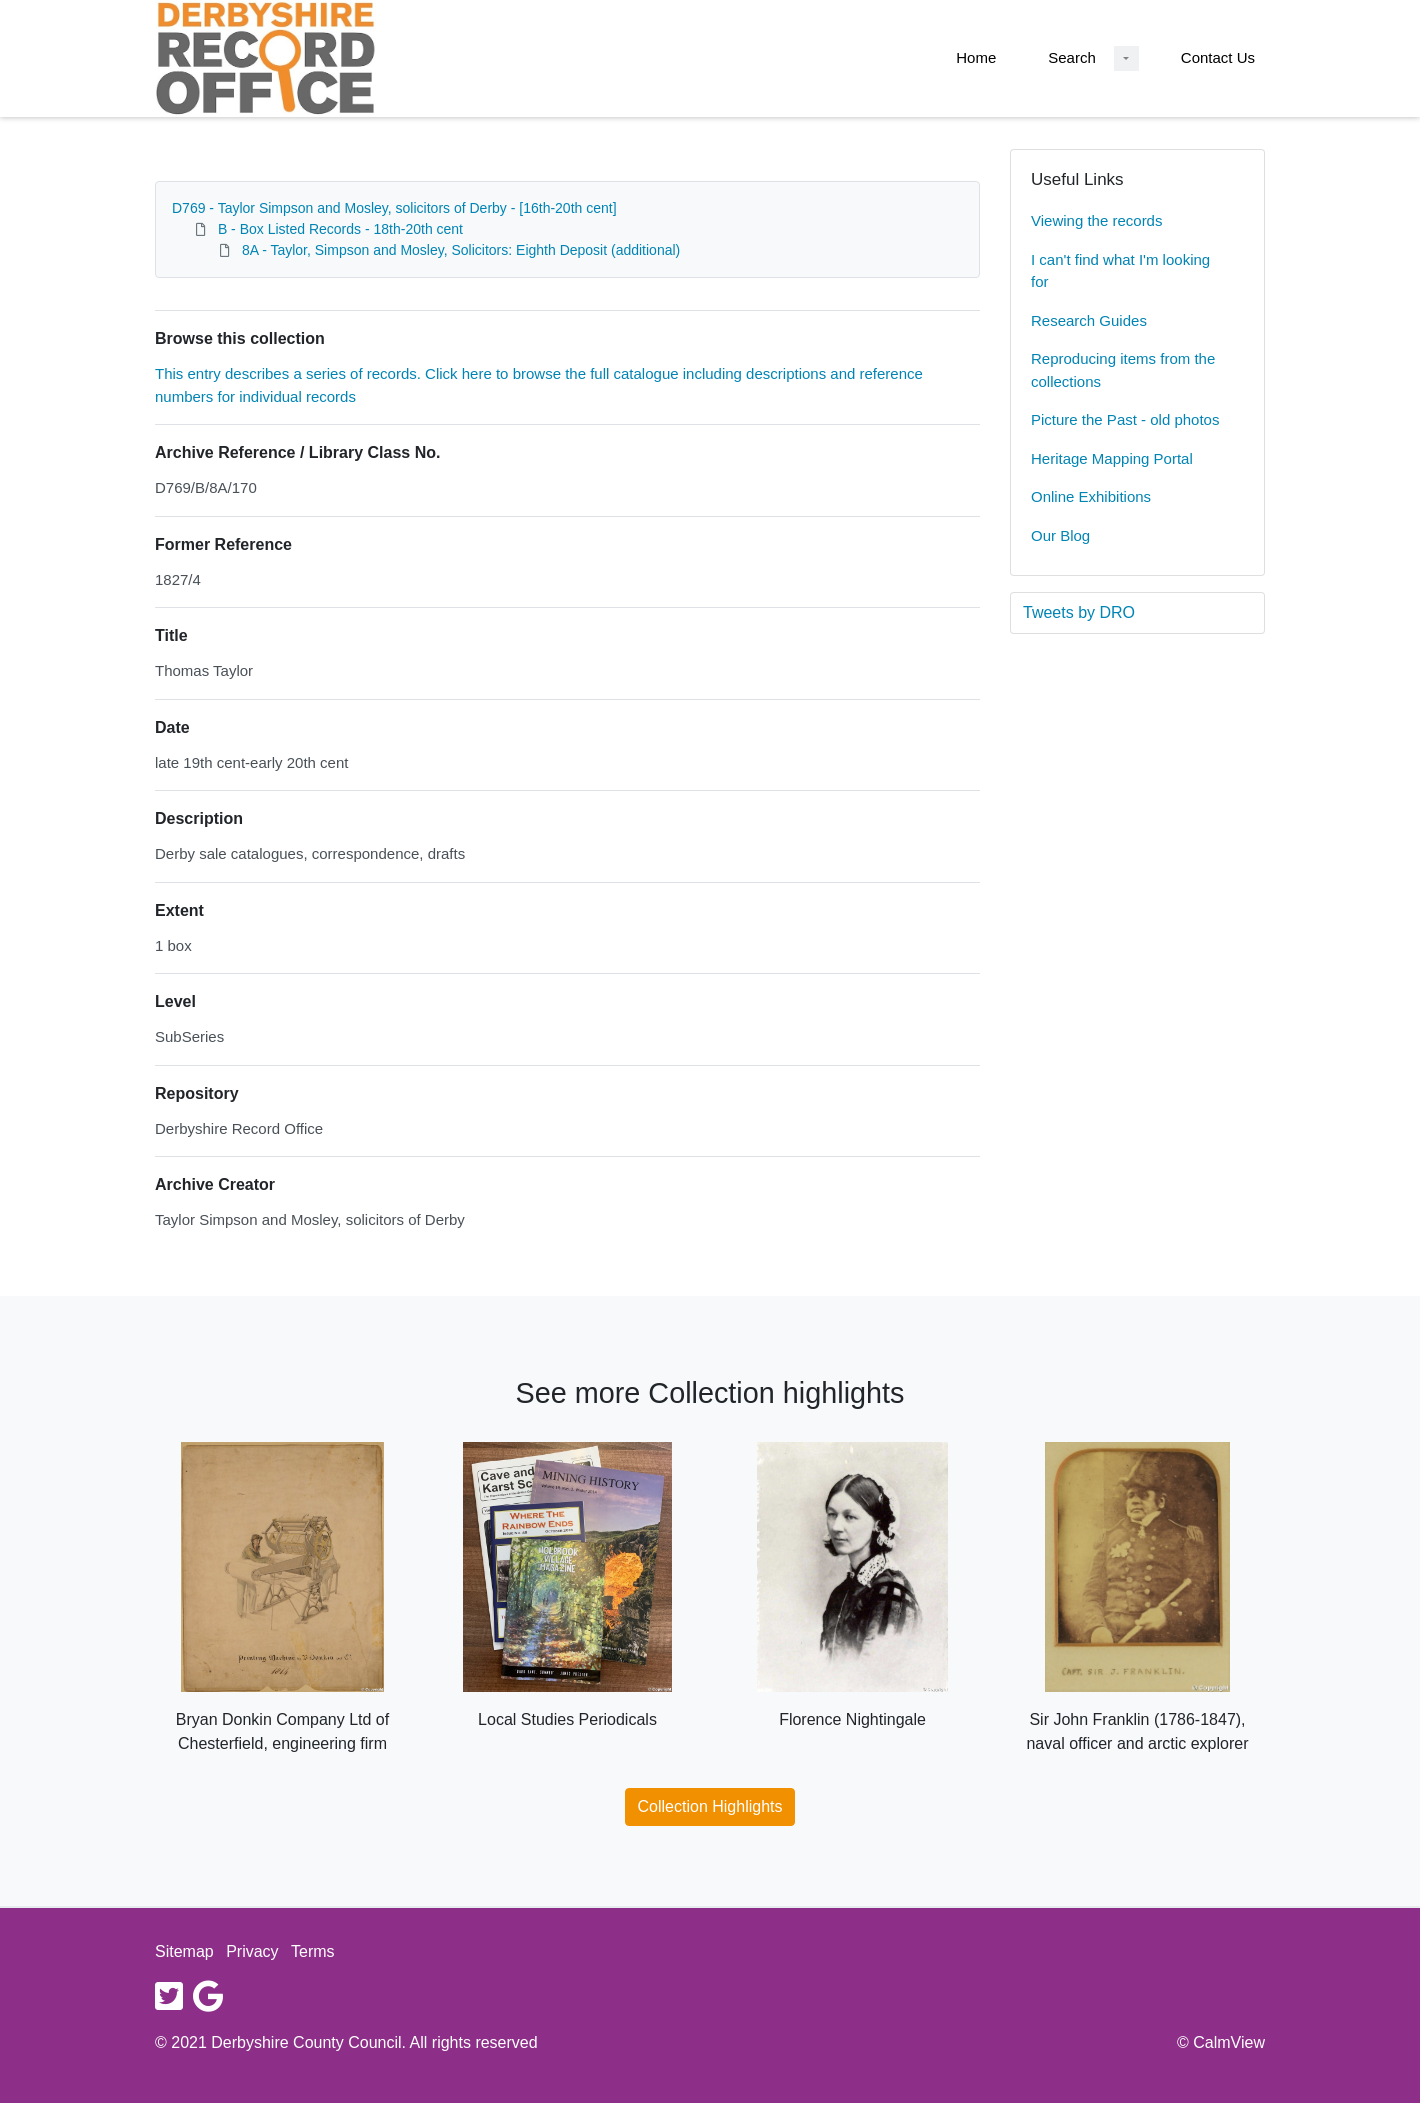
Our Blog (1060, 535)
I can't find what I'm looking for (1120, 271)
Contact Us (1218, 57)
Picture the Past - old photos (1125, 419)
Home (976, 57)
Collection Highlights (710, 1806)
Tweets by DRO (1079, 612)
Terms (313, 1951)
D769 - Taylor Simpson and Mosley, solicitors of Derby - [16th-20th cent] (394, 208)
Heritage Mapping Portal (1112, 458)
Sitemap (184, 1951)
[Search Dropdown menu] (1126, 58)
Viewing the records (1096, 220)
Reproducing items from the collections (1123, 370)
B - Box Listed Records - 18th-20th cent (340, 229)
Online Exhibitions (1091, 496)
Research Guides (1089, 320)
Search (1072, 57)
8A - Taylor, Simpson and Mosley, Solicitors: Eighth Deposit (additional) (461, 250)
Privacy (252, 1951)
